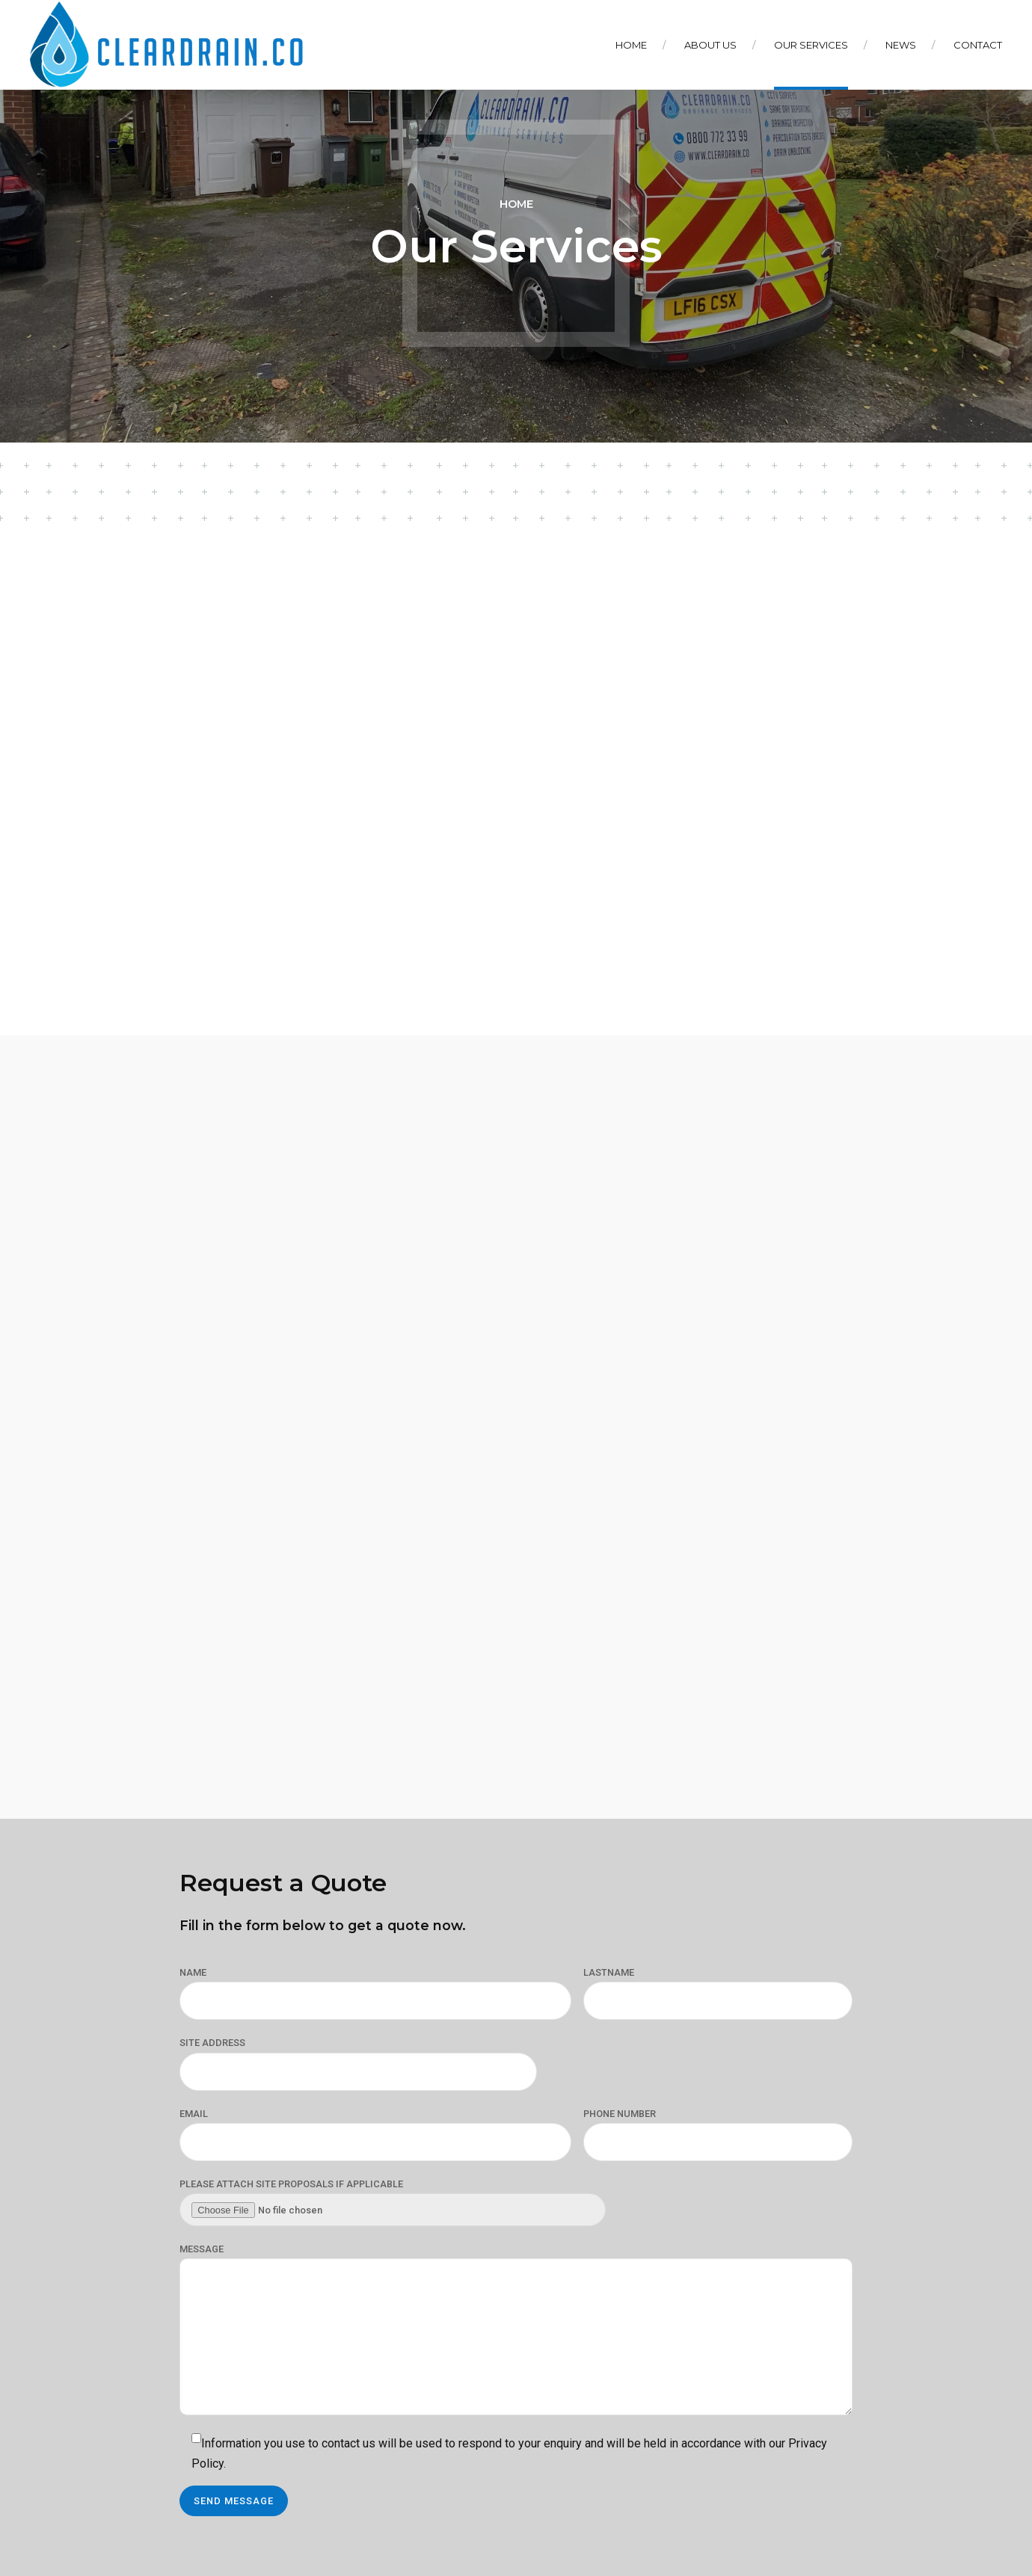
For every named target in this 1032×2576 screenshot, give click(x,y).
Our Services (811, 45)
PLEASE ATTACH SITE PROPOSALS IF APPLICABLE (291, 2184)
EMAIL (193, 2113)
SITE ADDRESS (212, 2042)
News (900, 45)
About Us (710, 45)
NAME (192, 1972)
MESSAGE (201, 2249)
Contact (977, 45)
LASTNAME (608, 1972)
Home (631, 45)
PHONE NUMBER (619, 2113)
